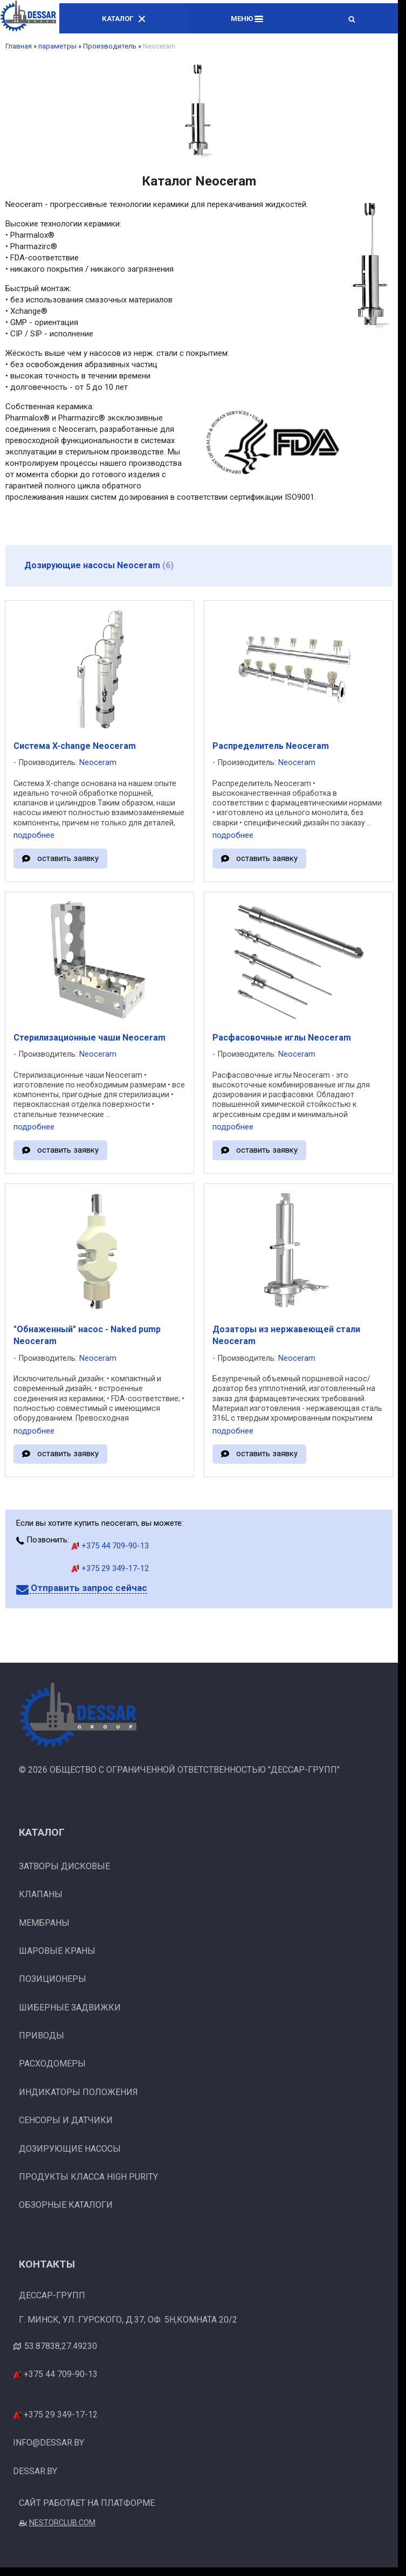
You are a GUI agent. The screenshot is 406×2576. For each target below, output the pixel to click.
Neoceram (97, 762)
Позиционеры (52, 1979)
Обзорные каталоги (66, 2205)
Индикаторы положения (78, 2092)
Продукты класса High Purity (88, 2177)
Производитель (109, 46)
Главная (18, 46)
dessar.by (35, 2471)
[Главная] (28, 17)
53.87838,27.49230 (60, 2346)
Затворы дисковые (64, 1866)
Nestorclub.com (62, 2522)
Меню (247, 19)
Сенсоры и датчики (66, 2120)
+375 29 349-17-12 (110, 1568)
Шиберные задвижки (70, 2007)
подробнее (33, 835)
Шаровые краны (57, 1951)
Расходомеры (52, 2063)
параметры (57, 46)
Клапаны (41, 1894)
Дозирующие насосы (70, 2149)
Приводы (41, 2035)
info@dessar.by (48, 2442)
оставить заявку (68, 858)
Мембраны (44, 1923)
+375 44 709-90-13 (110, 1546)
